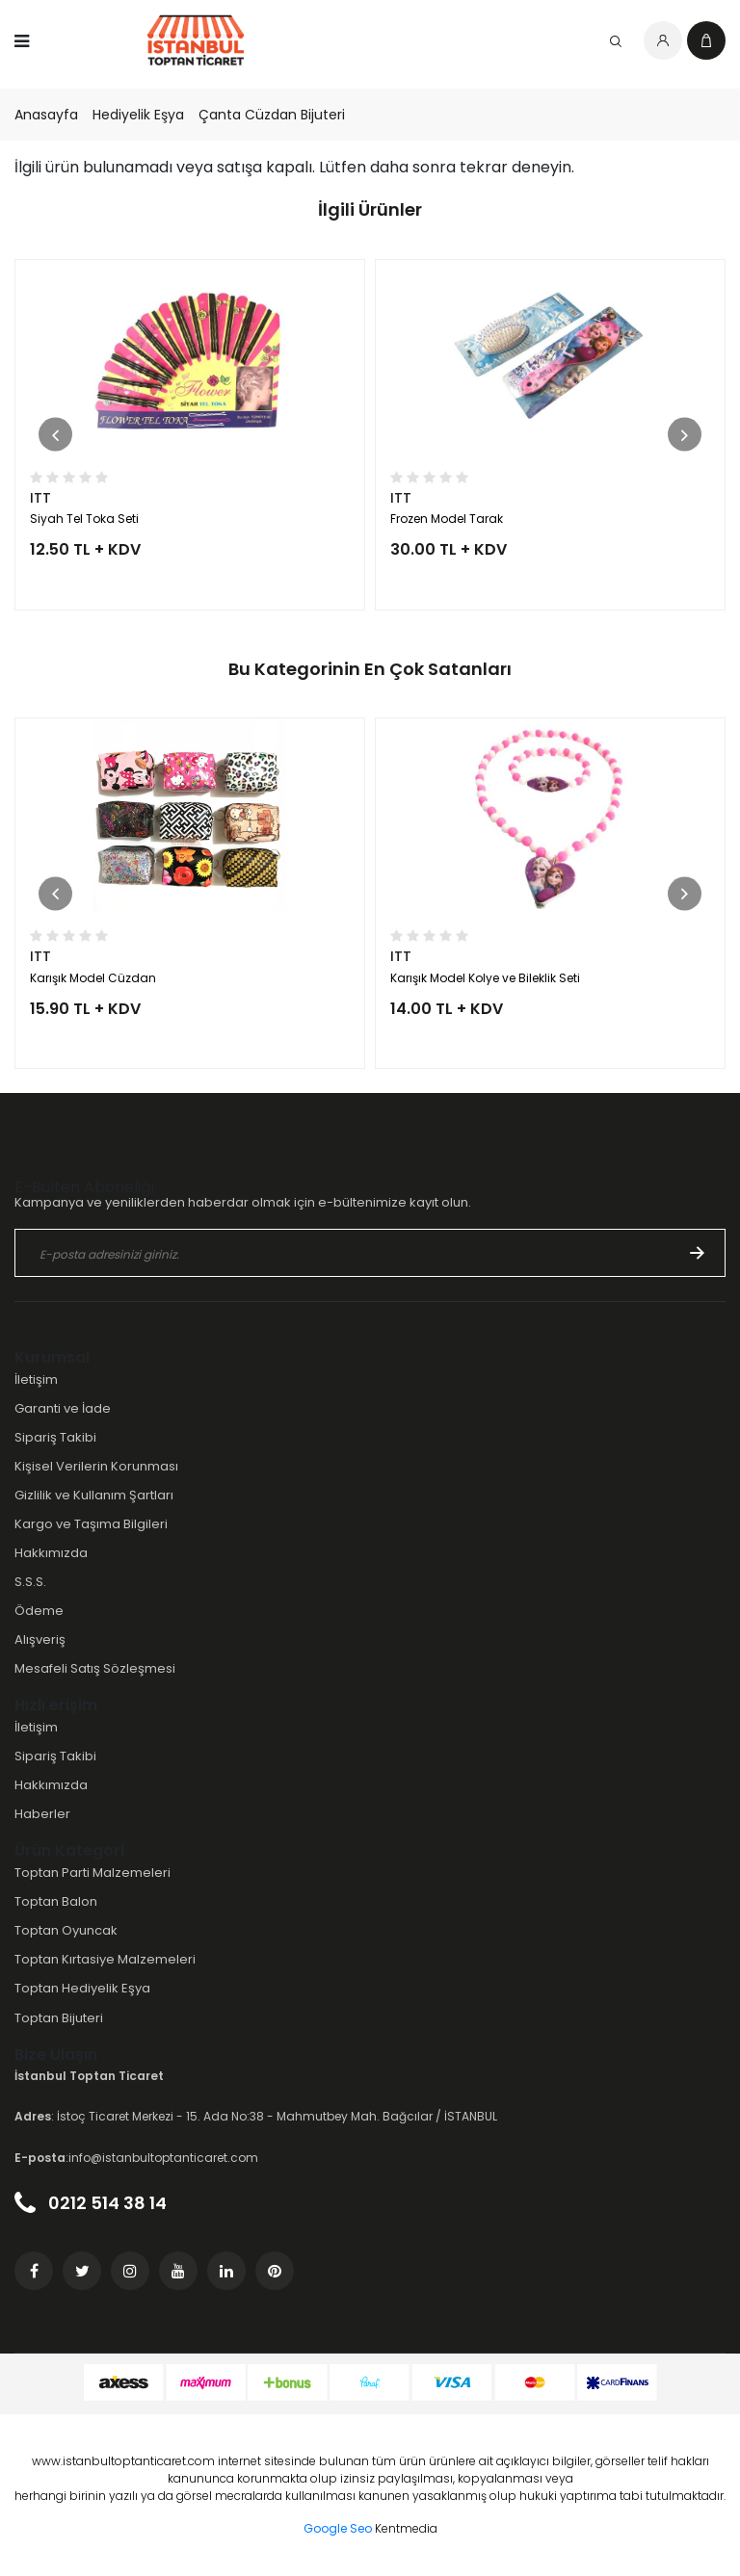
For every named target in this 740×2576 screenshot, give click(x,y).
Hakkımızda (51, 1553)
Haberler (42, 1814)
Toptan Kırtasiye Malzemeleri (105, 1959)
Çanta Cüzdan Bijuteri (271, 114)
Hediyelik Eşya (138, 114)
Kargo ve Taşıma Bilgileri (91, 1524)
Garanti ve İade (62, 1408)
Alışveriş (40, 1639)
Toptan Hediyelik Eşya (82, 1988)
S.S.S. (30, 1582)
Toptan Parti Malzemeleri (92, 1872)
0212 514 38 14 (90, 2203)
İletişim (36, 1379)
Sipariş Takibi (55, 1437)
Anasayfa (46, 114)
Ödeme (39, 1610)
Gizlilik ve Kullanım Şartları (93, 1495)
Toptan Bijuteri (58, 2018)
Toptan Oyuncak (66, 1930)
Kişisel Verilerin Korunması (96, 1466)
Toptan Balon (55, 1901)
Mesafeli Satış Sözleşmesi (94, 1668)
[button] (55, 435)
